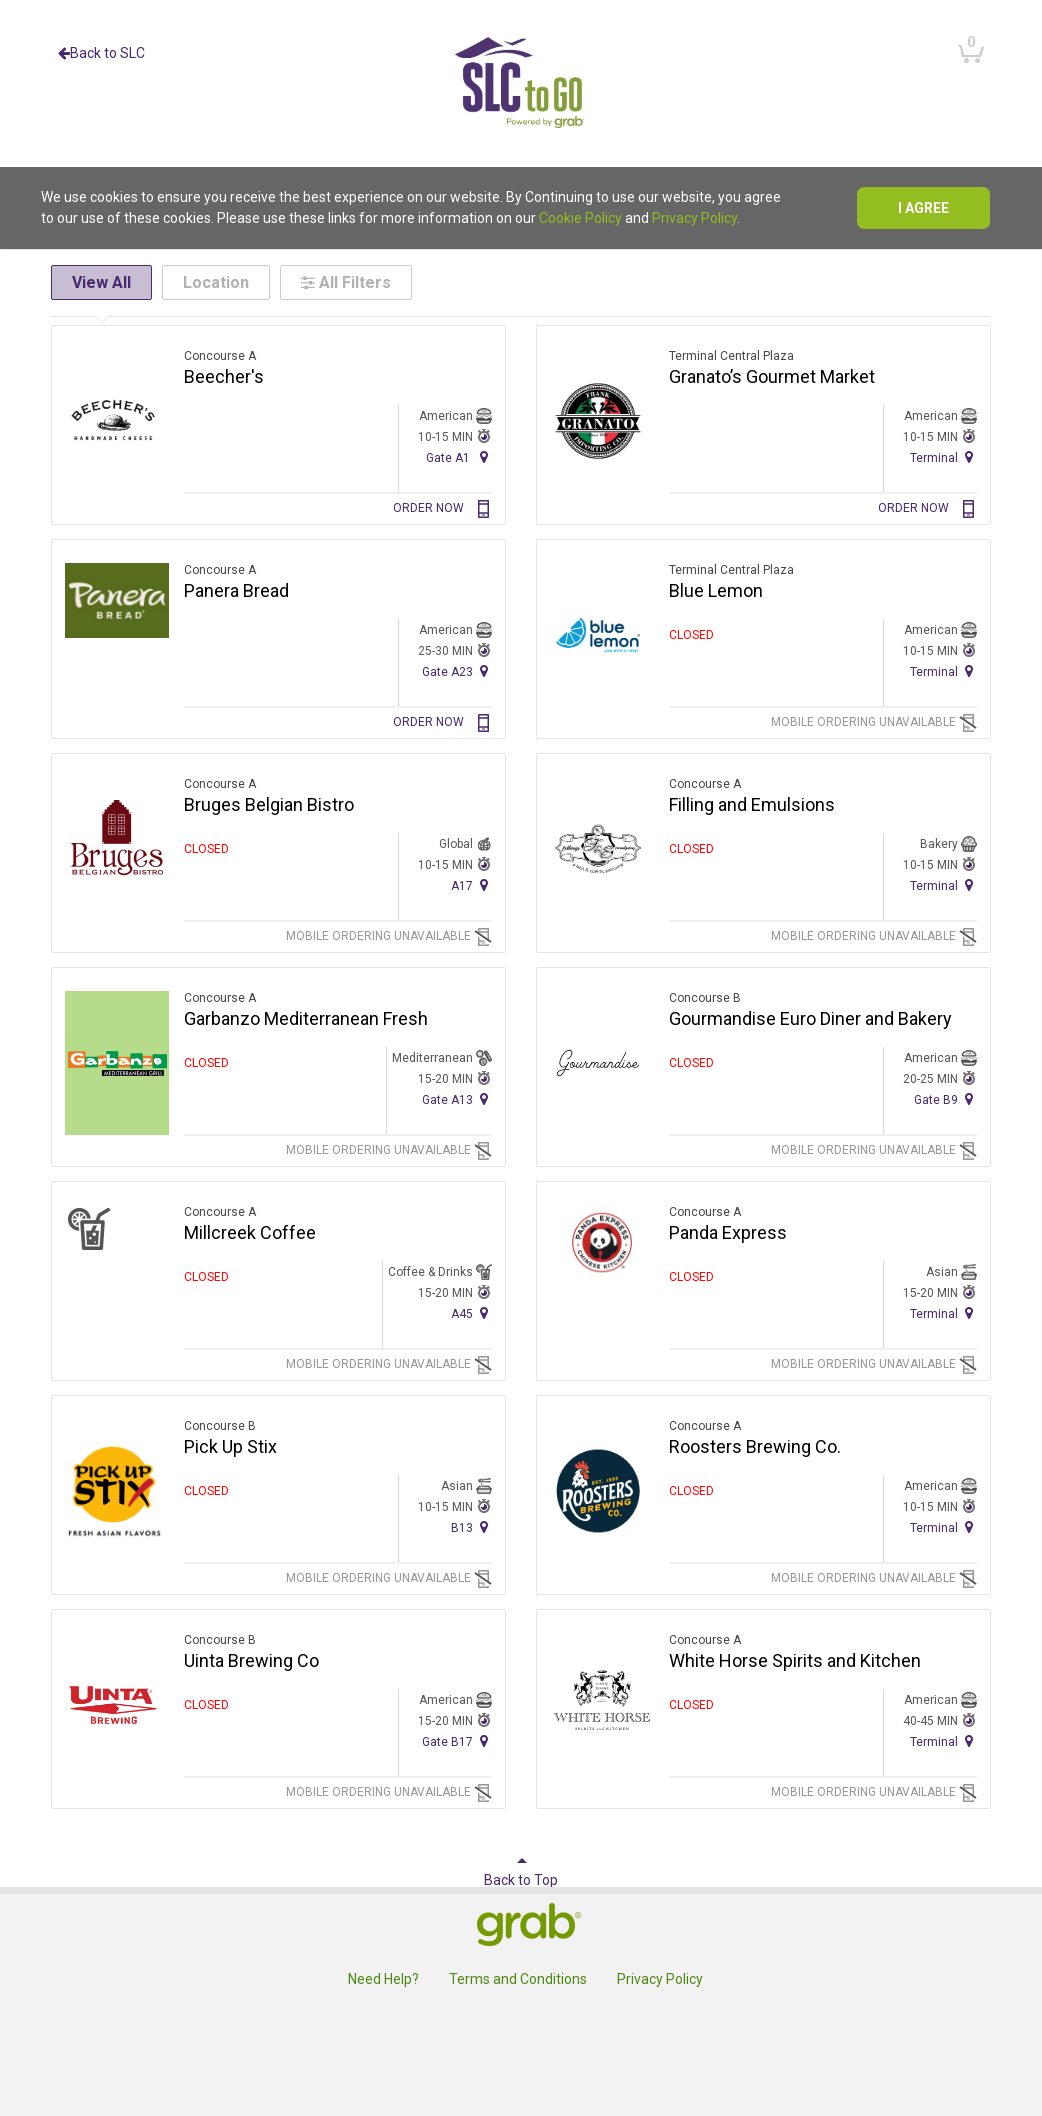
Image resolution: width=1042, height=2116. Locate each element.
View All (101, 282)
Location (216, 282)
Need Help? (383, 1979)
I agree (923, 208)
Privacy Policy (694, 218)
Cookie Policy (580, 218)
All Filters (346, 282)
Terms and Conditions (518, 1979)
